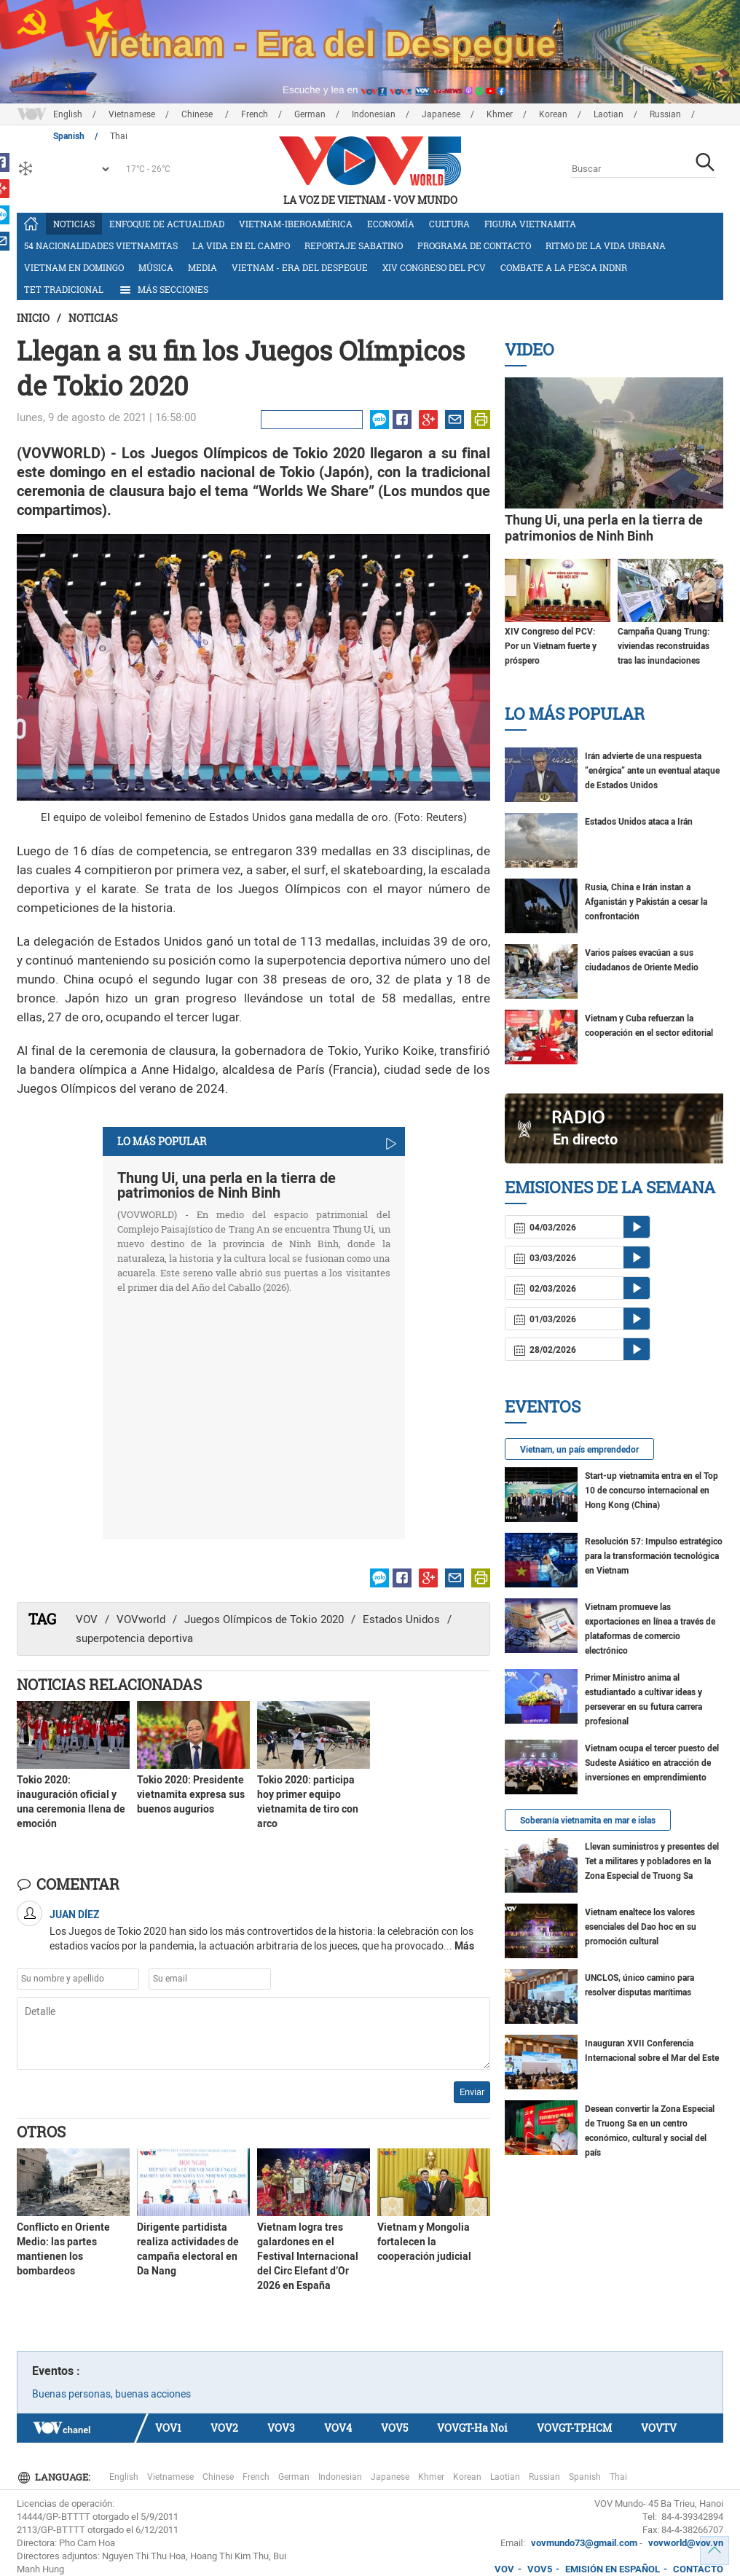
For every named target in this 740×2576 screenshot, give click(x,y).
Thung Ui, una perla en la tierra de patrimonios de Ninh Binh (226, 1185)
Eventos (542, 1406)
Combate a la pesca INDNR (563, 267)
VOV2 (224, 2428)
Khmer (500, 114)
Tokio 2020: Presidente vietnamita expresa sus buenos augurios (191, 1794)
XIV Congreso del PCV (434, 267)
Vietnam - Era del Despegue (300, 267)
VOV (87, 1619)
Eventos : (56, 2371)
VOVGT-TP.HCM (574, 2428)
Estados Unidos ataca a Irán (639, 822)
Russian (665, 114)
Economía (390, 223)
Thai (618, 2477)
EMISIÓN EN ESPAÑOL (612, 2569)
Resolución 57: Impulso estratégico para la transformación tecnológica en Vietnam (654, 1556)
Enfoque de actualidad (166, 223)
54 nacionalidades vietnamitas (101, 245)
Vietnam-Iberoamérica (296, 223)
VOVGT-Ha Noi (472, 2428)
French (254, 114)
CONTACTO (698, 2569)
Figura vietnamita (530, 223)
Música (155, 267)
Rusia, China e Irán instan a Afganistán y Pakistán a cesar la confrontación (646, 902)
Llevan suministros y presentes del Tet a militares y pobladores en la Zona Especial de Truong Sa (652, 1861)
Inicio (33, 318)
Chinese (198, 114)
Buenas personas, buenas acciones (111, 2394)
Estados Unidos (401, 1619)
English (67, 114)
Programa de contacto (474, 245)
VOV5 (394, 2428)
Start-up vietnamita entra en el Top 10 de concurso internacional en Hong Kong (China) (651, 1490)
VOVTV (659, 2428)
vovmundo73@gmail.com (584, 2542)
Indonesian (373, 114)
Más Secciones (163, 290)
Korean (553, 114)
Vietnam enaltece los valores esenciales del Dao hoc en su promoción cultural (640, 1927)
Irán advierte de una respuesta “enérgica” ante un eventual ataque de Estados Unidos (652, 770)
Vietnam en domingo (74, 267)
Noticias (74, 223)
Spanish (585, 2477)
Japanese (441, 114)
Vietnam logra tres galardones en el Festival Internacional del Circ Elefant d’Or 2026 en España (307, 2256)
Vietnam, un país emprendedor (579, 1450)
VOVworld (141, 1619)
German (310, 114)
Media (202, 267)
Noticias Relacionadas (109, 1684)
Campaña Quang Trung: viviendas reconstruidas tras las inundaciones (663, 646)
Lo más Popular (575, 713)
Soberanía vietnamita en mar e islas (588, 1820)
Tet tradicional (63, 289)
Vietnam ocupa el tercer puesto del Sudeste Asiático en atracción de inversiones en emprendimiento (652, 1763)
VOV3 (281, 2428)
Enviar (472, 2091)
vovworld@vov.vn (685, 2542)
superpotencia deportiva (134, 1638)
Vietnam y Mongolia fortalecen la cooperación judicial (424, 2241)
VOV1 (168, 2428)
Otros (41, 2131)
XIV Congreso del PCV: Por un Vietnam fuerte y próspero (551, 646)
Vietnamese (132, 114)
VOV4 (338, 2428)
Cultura (449, 223)
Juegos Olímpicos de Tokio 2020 (264, 1619)
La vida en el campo (241, 245)
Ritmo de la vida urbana (606, 245)
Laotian (608, 114)
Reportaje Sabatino (353, 245)
